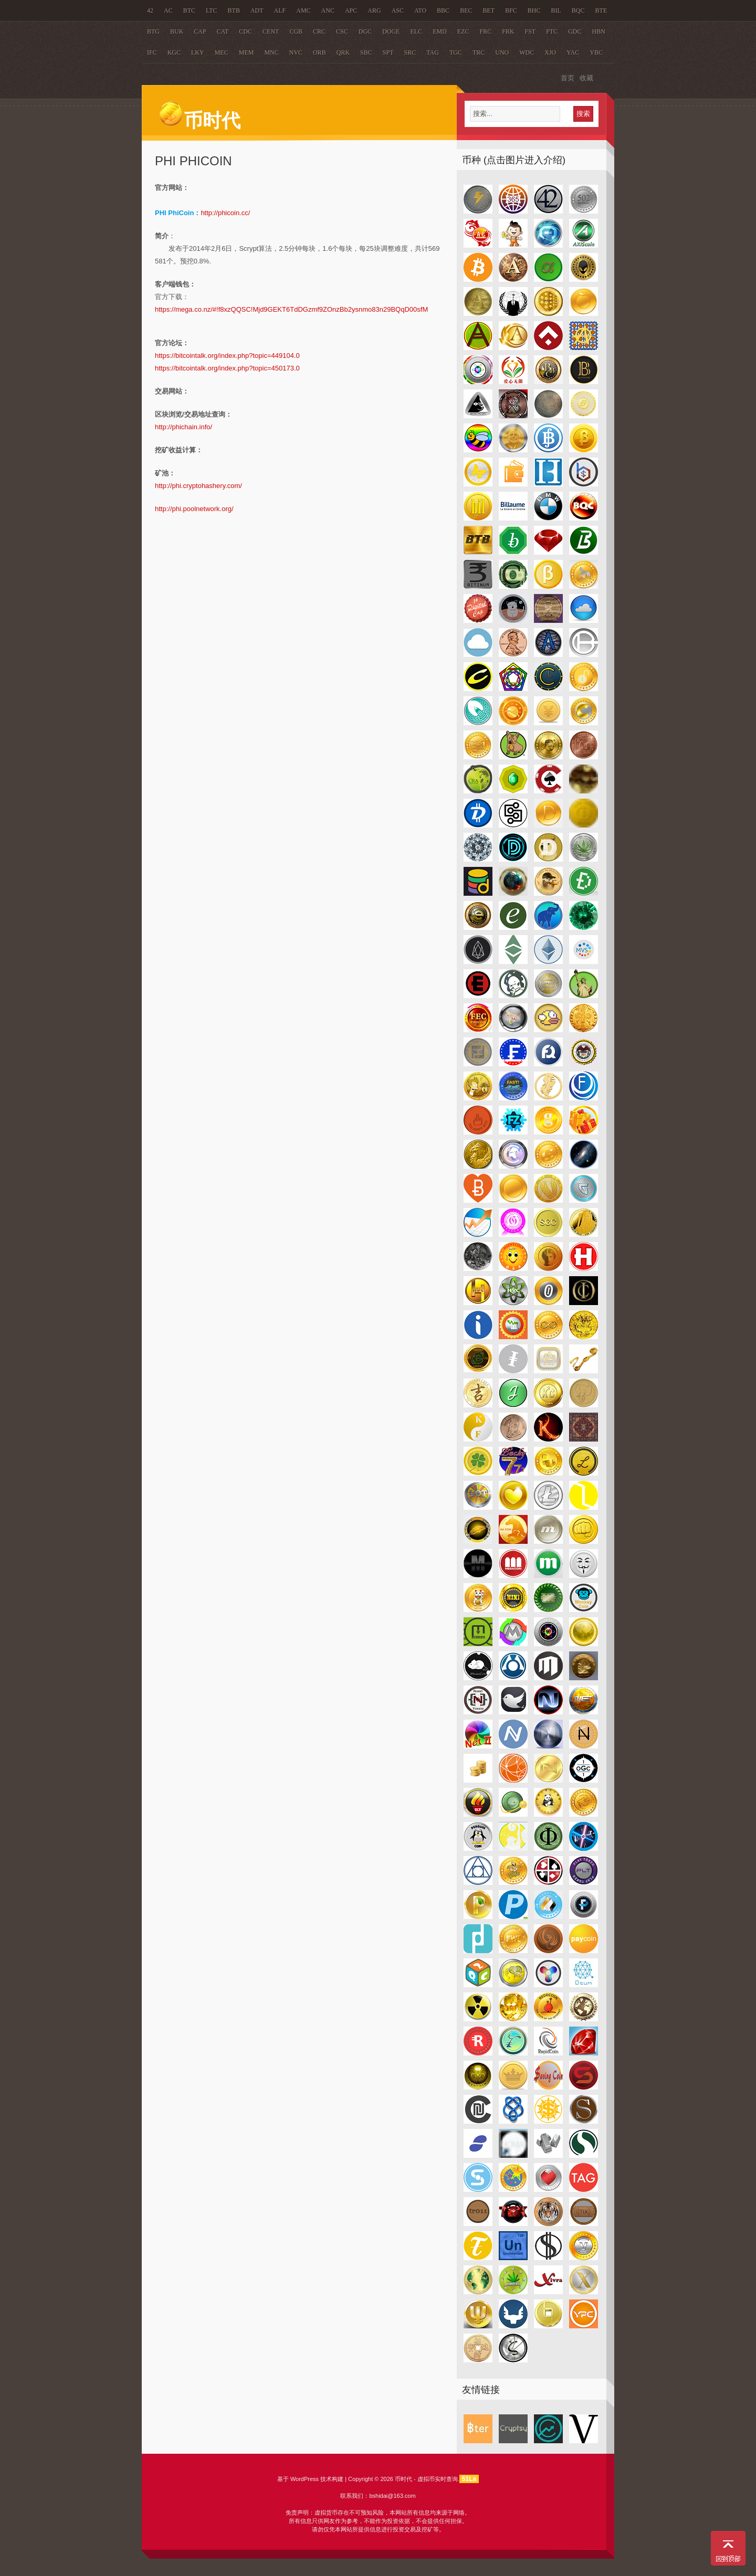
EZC (463, 31)
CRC (319, 31)
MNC (271, 52)
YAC (572, 52)
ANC (327, 10)
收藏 (586, 78)
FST (530, 31)
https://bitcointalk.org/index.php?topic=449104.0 (227, 355)
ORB (319, 52)
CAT (223, 31)
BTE (601, 10)
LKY (197, 52)
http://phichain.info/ (183, 427)
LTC (211, 10)
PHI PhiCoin (193, 161)
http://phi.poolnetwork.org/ (194, 509)
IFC (152, 52)
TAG (432, 52)
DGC (365, 31)
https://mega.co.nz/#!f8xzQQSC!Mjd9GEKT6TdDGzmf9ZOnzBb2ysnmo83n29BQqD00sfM (291, 309)
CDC (245, 31)
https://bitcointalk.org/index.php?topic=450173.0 (227, 368)
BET (488, 10)
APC (351, 10)
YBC (596, 52)
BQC (578, 10)
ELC (416, 31)
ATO (420, 10)
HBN (598, 31)
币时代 (199, 120)
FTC (552, 31)
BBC (443, 10)
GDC (574, 31)
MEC (221, 52)
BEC (466, 10)
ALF (280, 10)
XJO (550, 52)
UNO (502, 52)
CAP (200, 31)
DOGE (391, 31)
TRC (478, 52)
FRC (485, 31)
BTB (234, 10)
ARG (374, 10)
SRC (410, 52)
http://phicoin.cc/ (225, 213)
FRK (508, 31)
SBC (366, 52)
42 (150, 10)
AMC (303, 10)
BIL (556, 10)
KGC (174, 52)
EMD (440, 31)
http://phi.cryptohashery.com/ (198, 486)
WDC (526, 52)
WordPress (304, 2479)
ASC (398, 10)
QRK (343, 52)
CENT (270, 31)
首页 (567, 78)
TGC (455, 52)
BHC (534, 10)
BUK (176, 31)
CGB (295, 31)
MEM (246, 52)
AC (168, 10)
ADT (257, 10)
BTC (189, 10)
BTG (153, 31)
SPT (388, 52)
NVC (295, 52)
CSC (342, 31)
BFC (511, 10)
